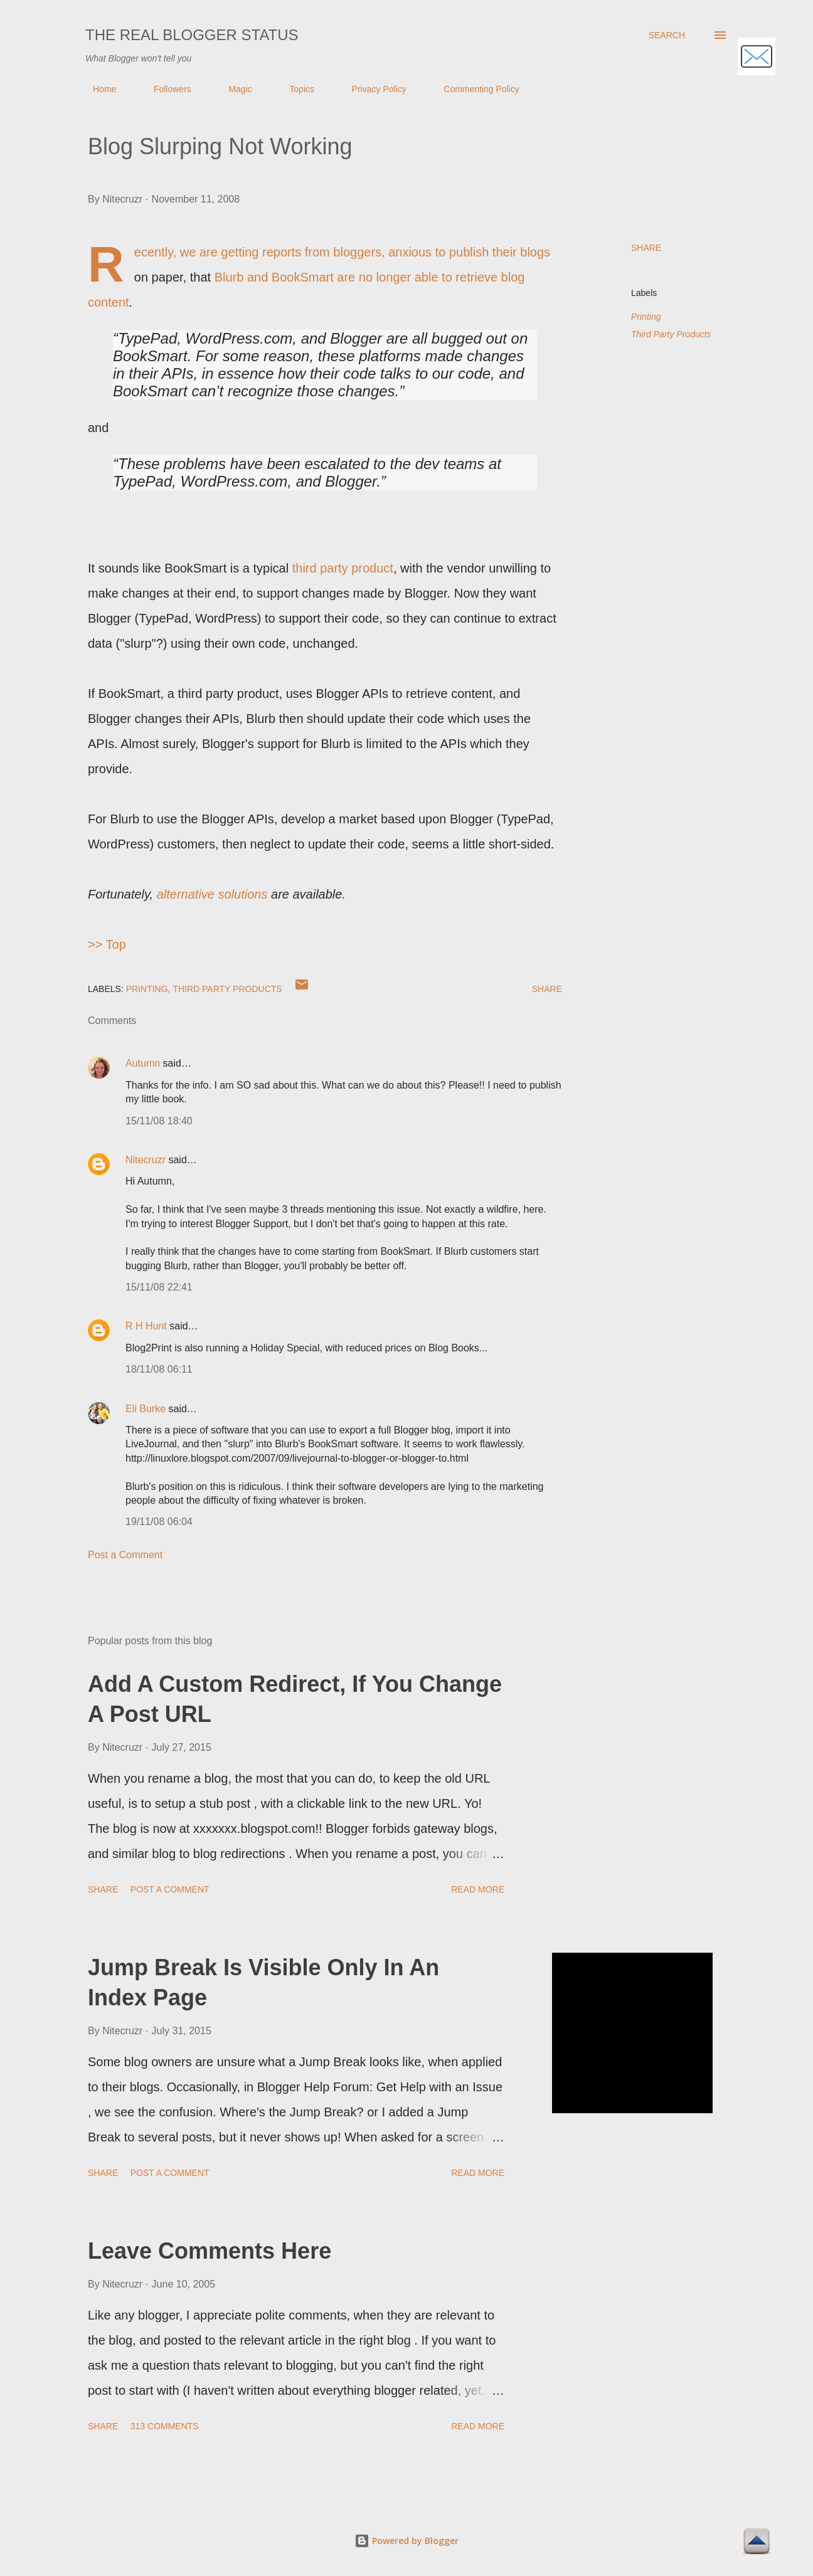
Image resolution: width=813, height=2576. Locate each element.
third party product (342, 568)
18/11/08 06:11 (159, 1369)
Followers (165, 89)
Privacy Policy (371, 89)
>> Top (107, 944)
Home (97, 89)
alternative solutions (212, 894)
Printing (646, 317)
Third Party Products (671, 334)
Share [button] (646, 248)
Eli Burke (145, 1408)
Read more (477, 1889)
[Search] (667, 35)
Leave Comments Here (209, 2251)
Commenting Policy (474, 89)
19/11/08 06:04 (159, 1521)
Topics (294, 89)
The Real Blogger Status (192, 34)
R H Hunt (146, 1326)
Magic (232, 89)
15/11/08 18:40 (159, 1121)
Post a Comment (125, 1554)
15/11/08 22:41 (159, 1287)
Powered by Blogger (406, 2541)
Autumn (142, 1063)
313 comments (164, 2426)
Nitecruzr (145, 1159)
